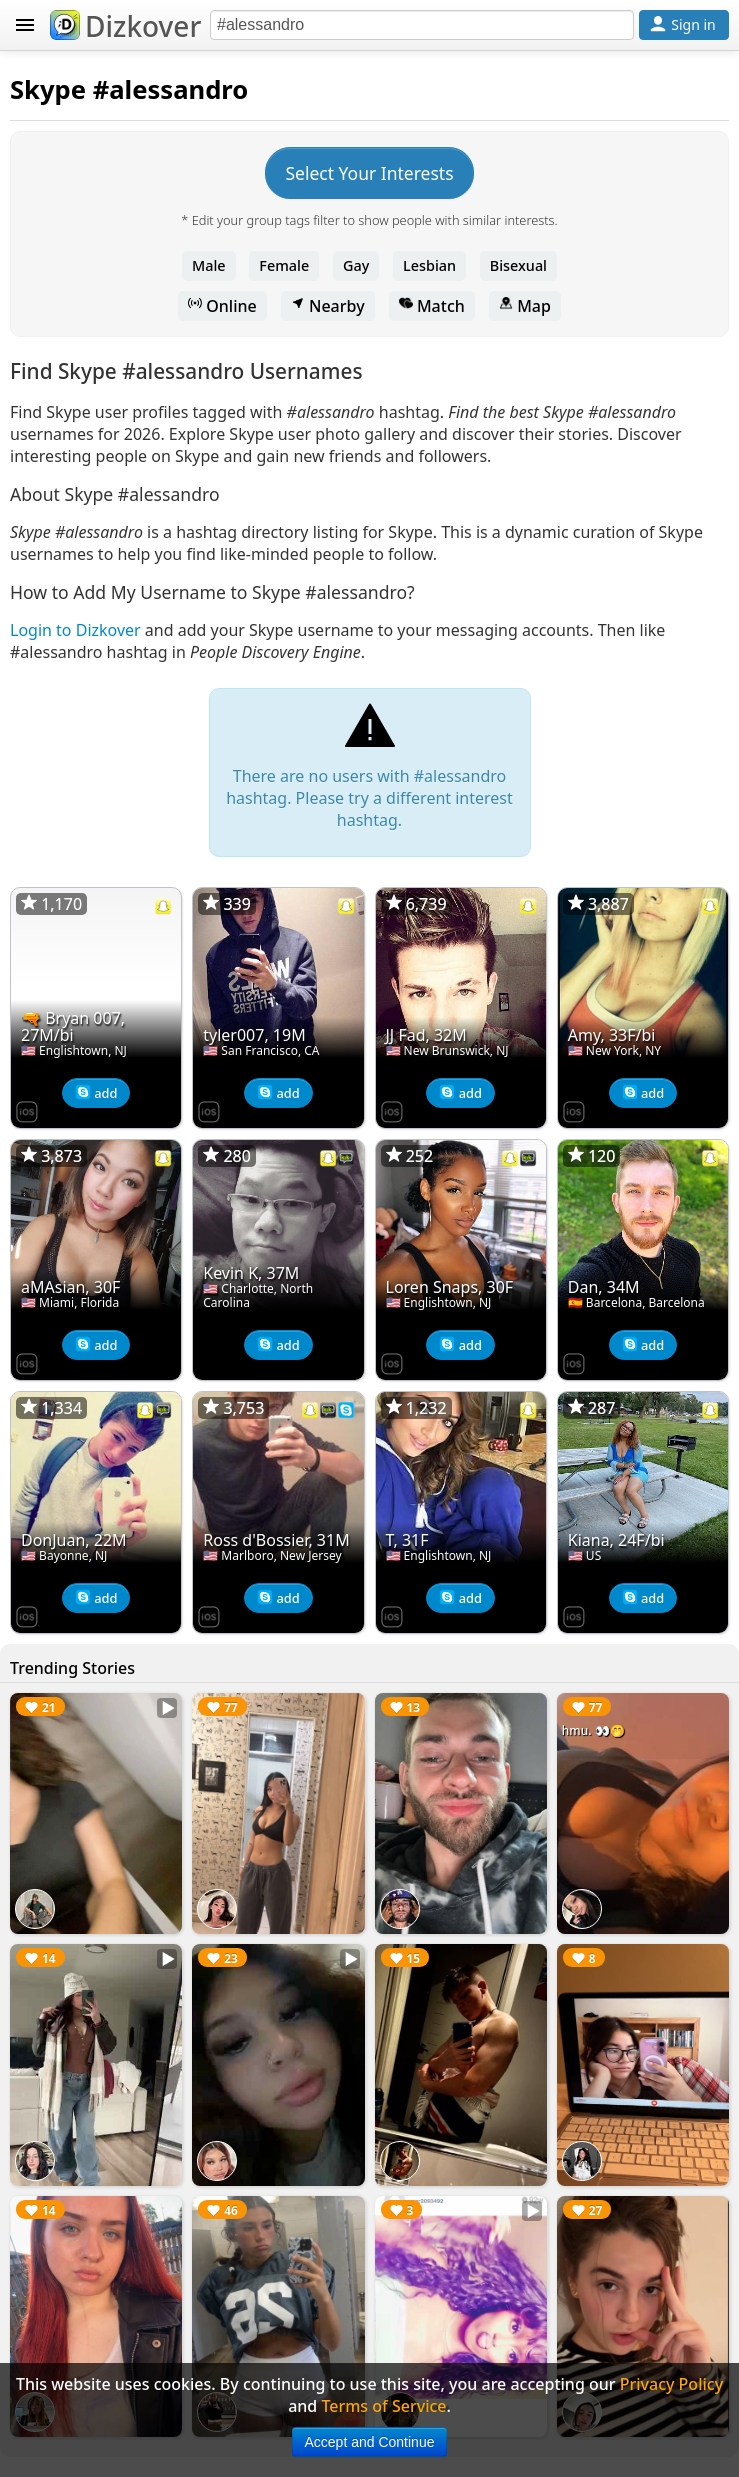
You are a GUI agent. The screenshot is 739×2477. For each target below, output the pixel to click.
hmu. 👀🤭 (593, 1730)
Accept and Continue (370, 2442)
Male (209, 265)
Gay (356, 265)
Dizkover (125, 26)
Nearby (328, 306)
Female (284, 265)
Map (525, 306)
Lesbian (429, 265)
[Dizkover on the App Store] (27, 1110)
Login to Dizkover (75, 630)
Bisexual (518, 265)
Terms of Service (383, 2406)
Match (432, 306)
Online (222, 306)
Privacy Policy (671, 2384)
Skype (48, 89)
